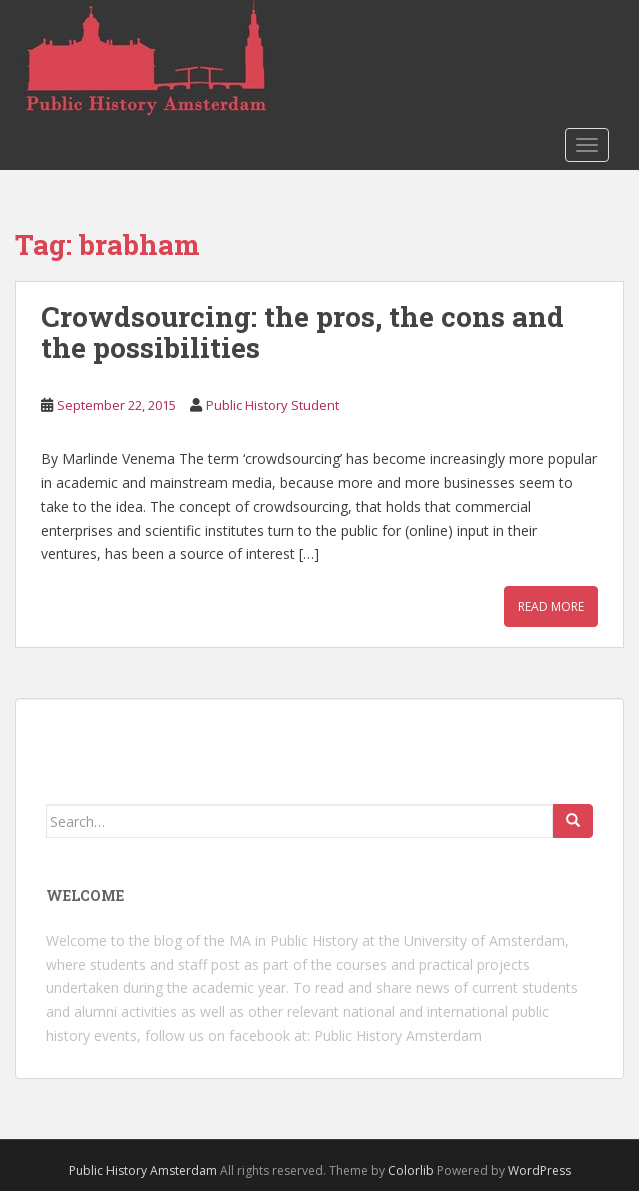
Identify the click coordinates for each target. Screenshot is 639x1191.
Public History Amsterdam (398, 1035)
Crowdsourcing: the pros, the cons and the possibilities (302, 332)
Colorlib (411, 1170)
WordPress (539, 1170)
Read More (551, 606)
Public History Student (272, 405)
